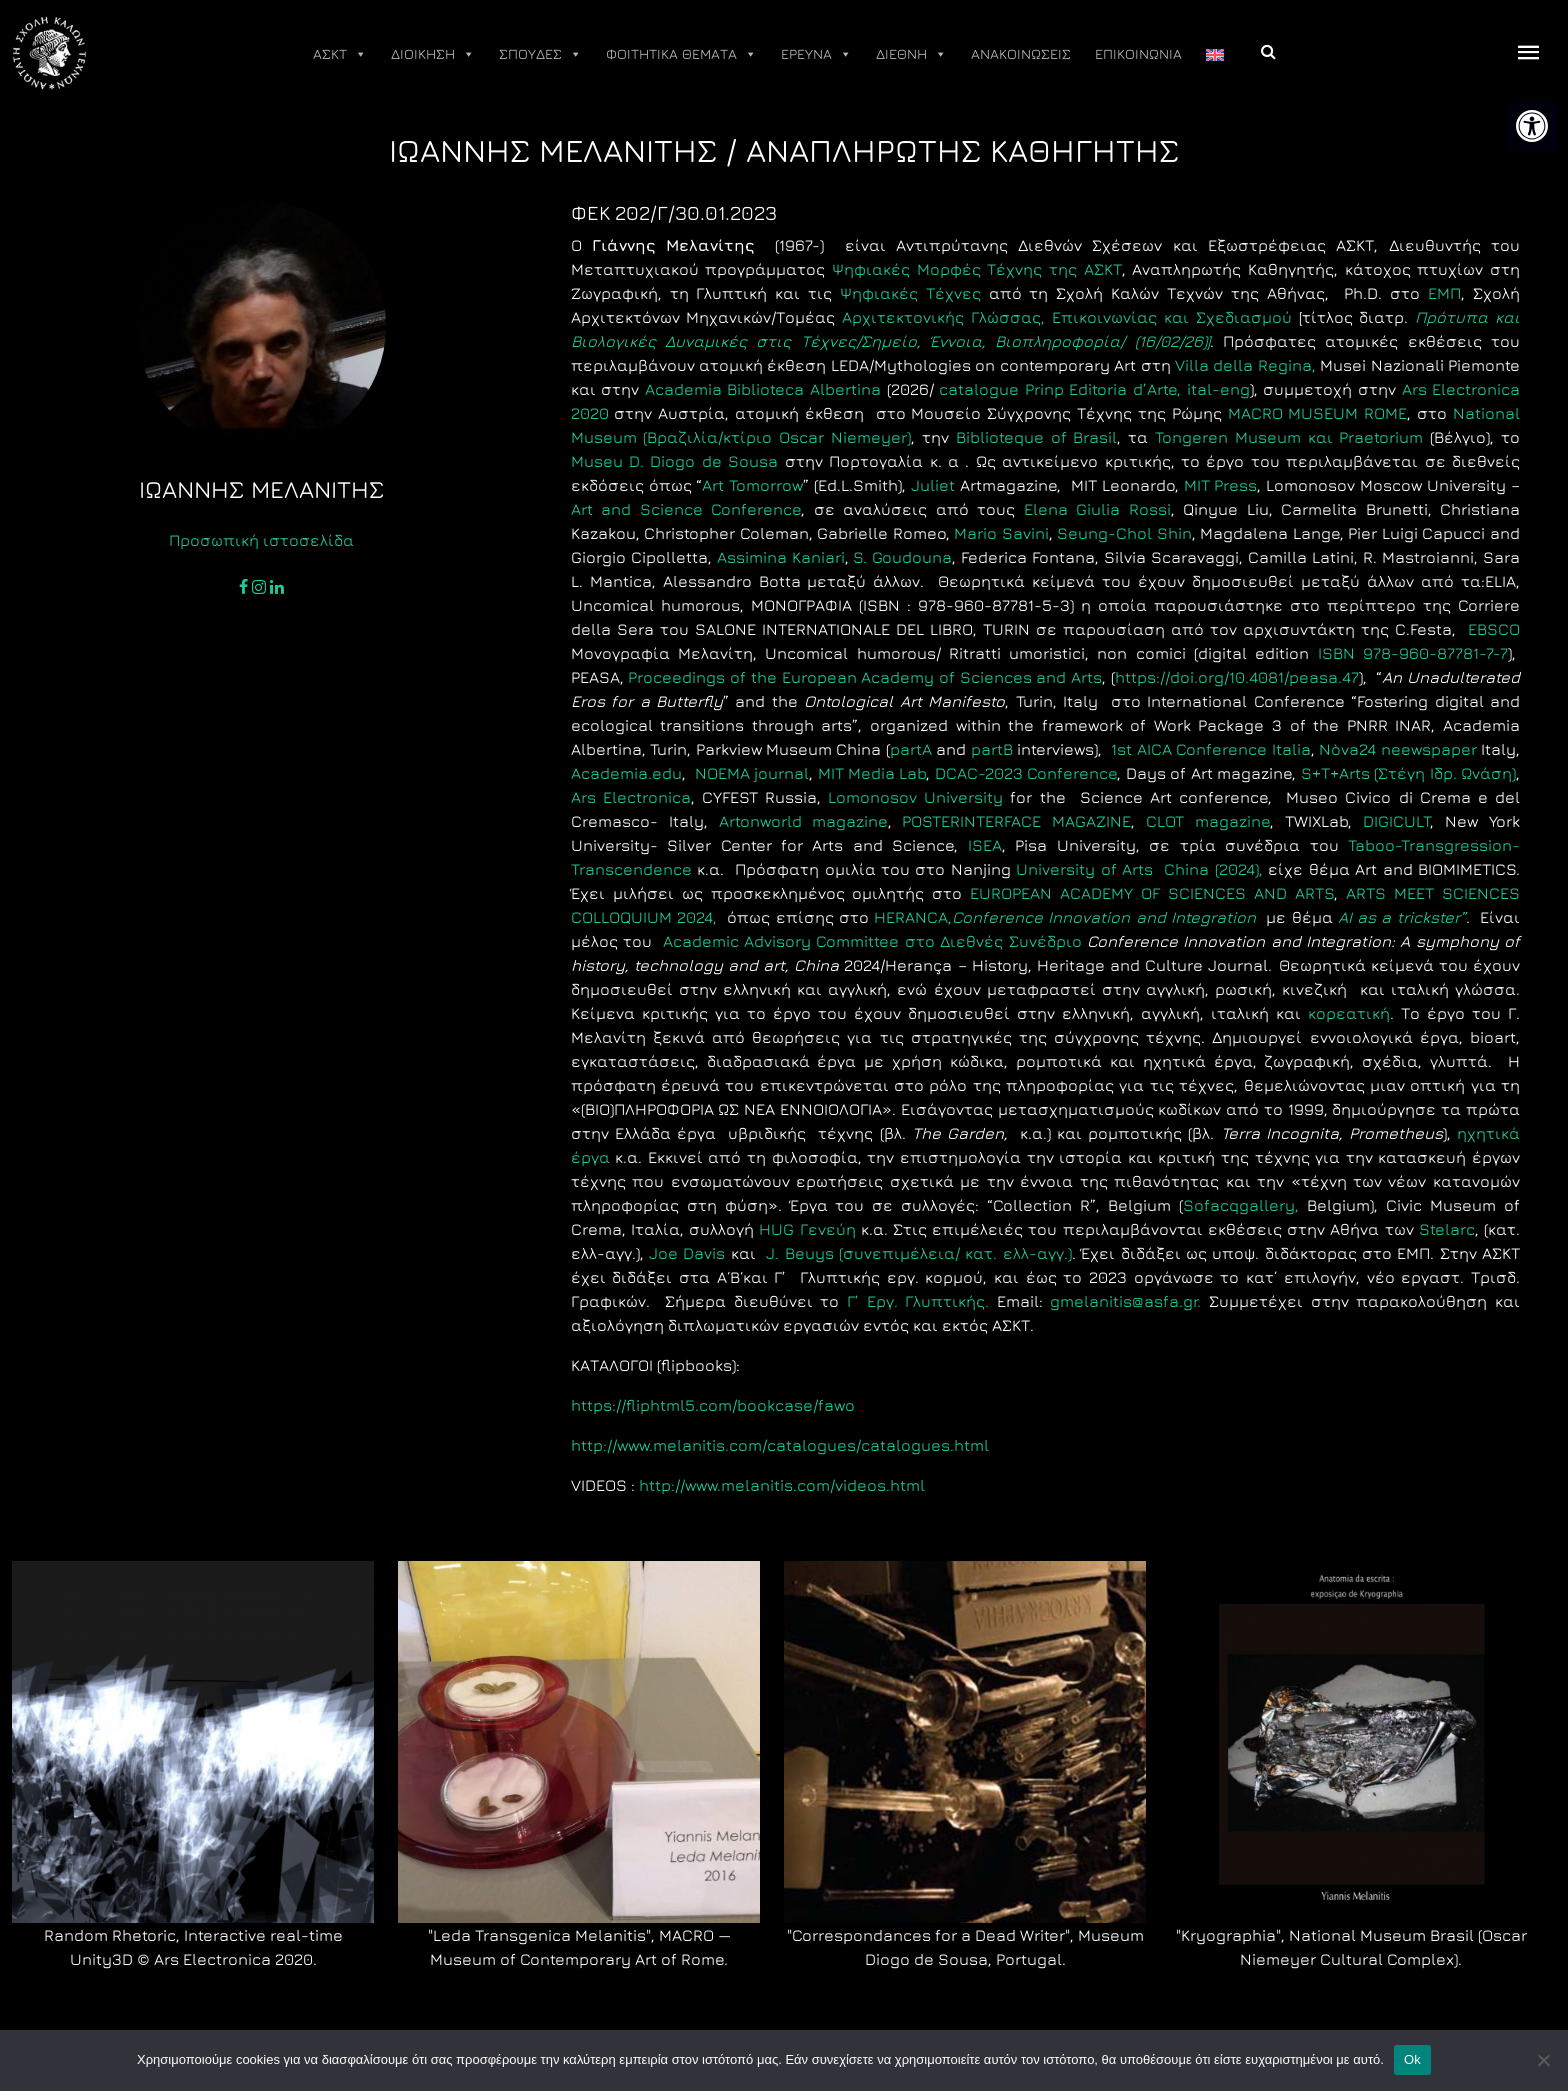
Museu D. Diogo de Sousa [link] (675, 461)
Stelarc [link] (1447, 1229)
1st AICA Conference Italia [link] (1210, 749)
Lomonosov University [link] (915, 797)
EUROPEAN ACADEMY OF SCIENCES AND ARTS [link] (1152, 893)
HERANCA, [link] (1070, 917)
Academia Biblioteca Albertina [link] (763, 389)
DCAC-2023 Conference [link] (1026, 773)
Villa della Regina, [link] (1245, 365)
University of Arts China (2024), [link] (1137, 869)
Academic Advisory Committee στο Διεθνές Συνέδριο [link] (872, 941)
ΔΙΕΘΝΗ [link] (911, 54)
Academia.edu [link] (626, 773)
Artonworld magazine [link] (803, 821)
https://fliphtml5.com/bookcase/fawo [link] (713, 1405)
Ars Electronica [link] (631, 797)
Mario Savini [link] (1001, 533)
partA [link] (911, 749)
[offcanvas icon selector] (1529, 53)
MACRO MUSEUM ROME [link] (1318, 413)
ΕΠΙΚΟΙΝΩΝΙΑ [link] (1138, 53)
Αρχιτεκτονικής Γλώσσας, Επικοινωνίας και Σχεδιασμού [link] (1066, 317)
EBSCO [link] (1494, 629)
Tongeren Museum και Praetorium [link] (1289, 437)
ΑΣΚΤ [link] (340, 54)
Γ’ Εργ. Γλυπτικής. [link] (918, 1301)
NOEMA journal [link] (752, 773)
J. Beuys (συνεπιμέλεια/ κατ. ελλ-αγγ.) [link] (918, 1253)
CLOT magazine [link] (1208, 821)
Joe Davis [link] (687, 1253)
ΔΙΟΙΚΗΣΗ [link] (433, 54)
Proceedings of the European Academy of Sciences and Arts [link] (865, 677)
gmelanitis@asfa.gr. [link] (1129, 1301)
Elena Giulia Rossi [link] (1097, 509)
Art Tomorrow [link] (752, 485)
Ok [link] (1412, 2059)
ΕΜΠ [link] (1444, 293)
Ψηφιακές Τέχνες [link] (910, 293)
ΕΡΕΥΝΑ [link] (816, 54)
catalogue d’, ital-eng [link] (1092, 389)
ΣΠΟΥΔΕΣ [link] (540, 54)
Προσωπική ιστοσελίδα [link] (261, 540)
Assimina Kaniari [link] (778, 557)
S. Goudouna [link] (902, 557)
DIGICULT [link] (1396, 821)
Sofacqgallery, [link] (1241, 1205)
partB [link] (992, 749)
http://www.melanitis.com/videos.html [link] (782, 1485)
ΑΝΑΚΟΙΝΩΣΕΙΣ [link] (1021, 53)
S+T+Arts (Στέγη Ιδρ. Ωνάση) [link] (1408, 773)
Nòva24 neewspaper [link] (1397, 749)
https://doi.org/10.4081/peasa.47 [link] (1237, 677)
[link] (1532, 126)
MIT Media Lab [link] (872, 773)
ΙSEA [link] (985, 845)
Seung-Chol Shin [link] (1124, 533)
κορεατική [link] (1349, 1013)
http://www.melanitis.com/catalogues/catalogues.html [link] (780, 1445)
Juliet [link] (933, 485)
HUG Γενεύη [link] (807, 1229)
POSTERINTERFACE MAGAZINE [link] (1016, 821)
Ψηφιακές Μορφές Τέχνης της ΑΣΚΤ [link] (977, 269)
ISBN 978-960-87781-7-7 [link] (1413, 653)
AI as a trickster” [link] (1402, 917)
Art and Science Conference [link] (686, 509)
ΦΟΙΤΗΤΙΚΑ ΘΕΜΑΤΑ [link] (681, 54)
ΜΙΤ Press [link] (1221, 485)
